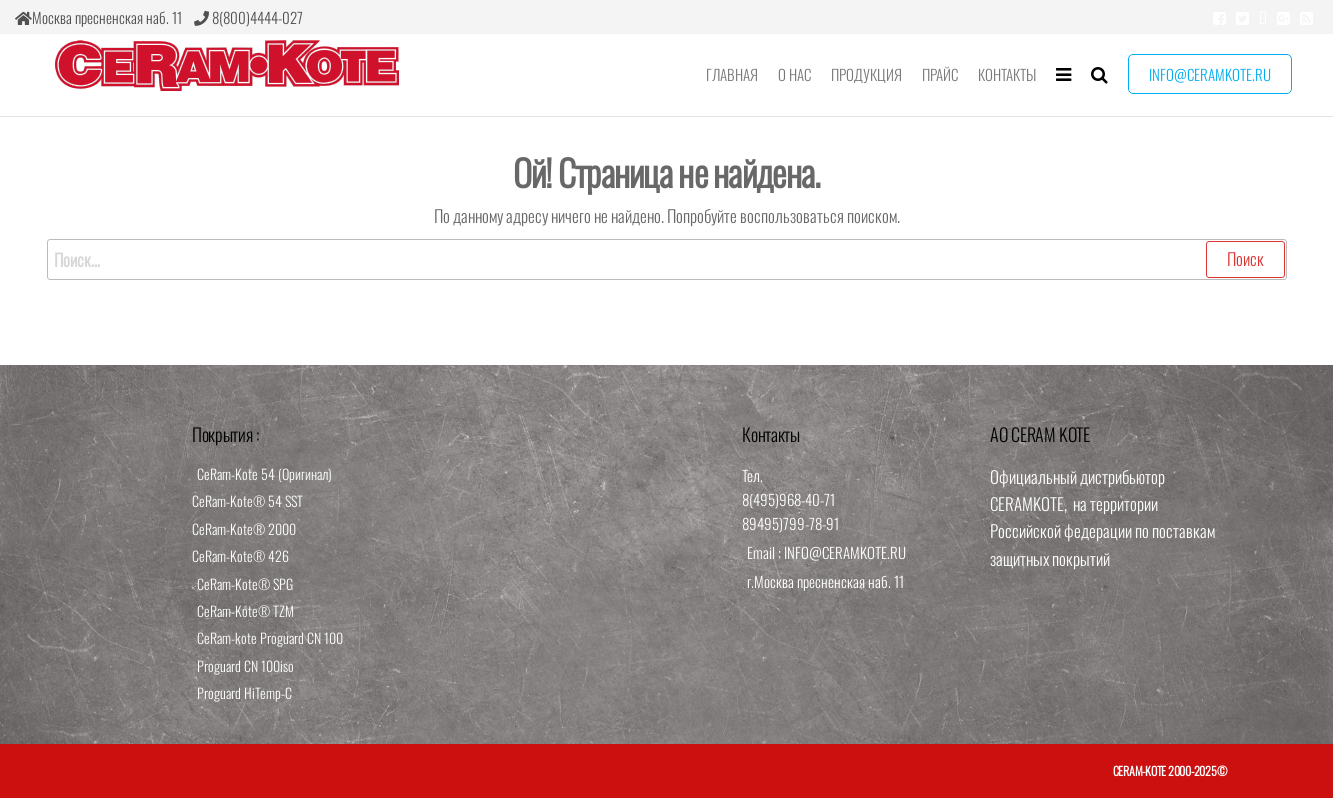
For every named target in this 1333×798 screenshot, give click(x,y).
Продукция (866, 74)
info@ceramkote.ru (1210, 74)
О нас (794, 74)
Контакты (1007, 74)
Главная (732, 74)
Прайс (940, 74)
